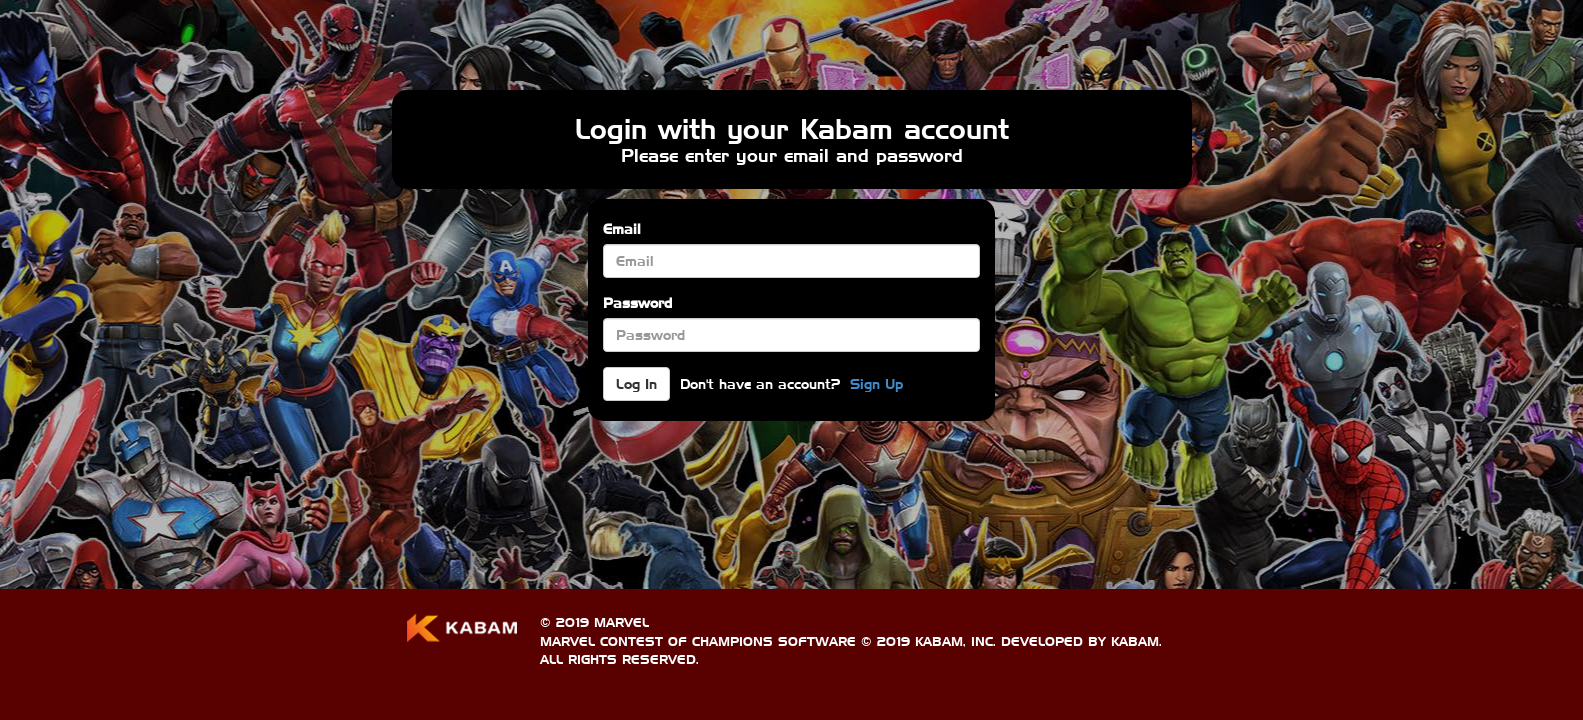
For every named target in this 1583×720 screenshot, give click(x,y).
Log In (636, 384)
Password (637, 303)
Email (622, 229)
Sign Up (876, 384)
